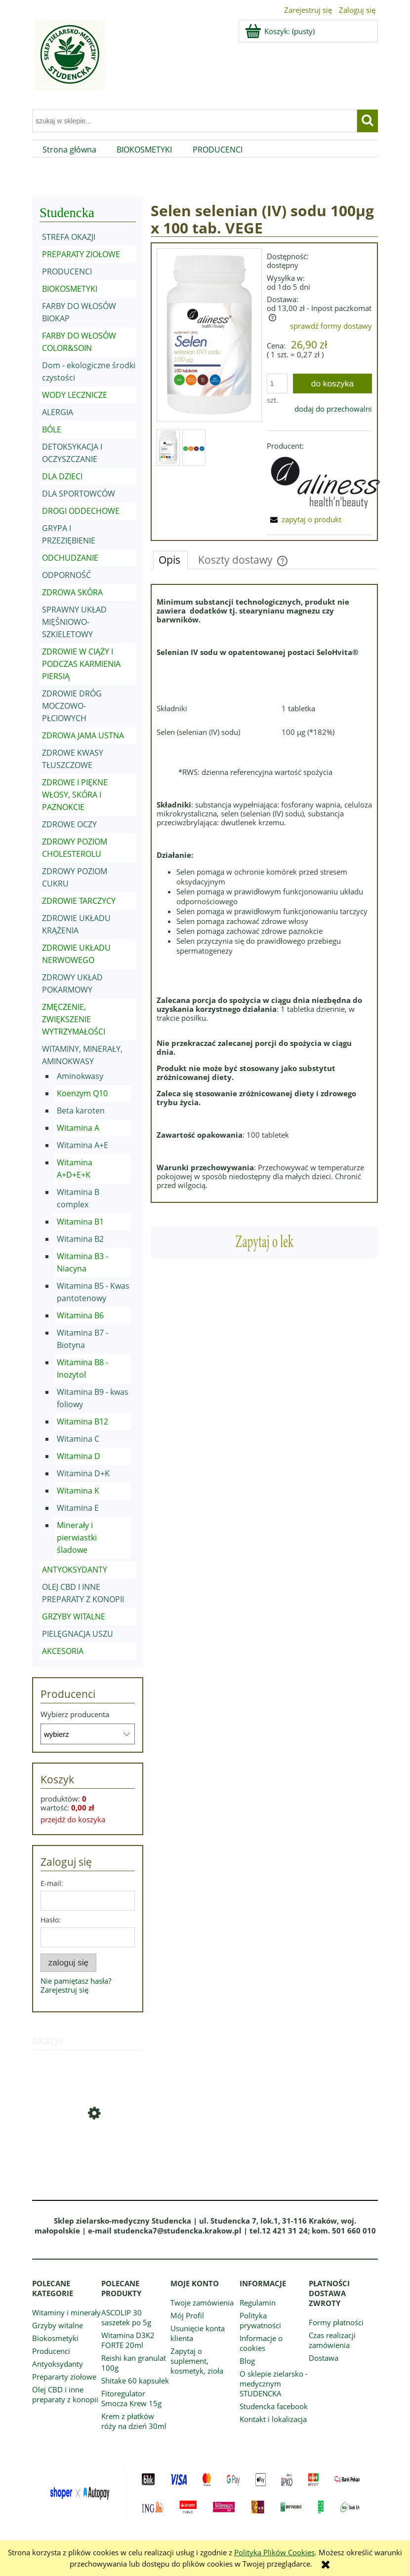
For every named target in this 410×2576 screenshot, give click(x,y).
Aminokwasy (80, 1076)
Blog (247, 2361)
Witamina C (78, 1438)
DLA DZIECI (62, 476)
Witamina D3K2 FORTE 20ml (128, 2340)
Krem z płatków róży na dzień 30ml (133, 2421)
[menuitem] (69, 150)
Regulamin (258, 2302)
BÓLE (51, 429)
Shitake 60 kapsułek (135, 2380)
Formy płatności (336, 2322)
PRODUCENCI (67, 271)
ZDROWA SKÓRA (72, 592)
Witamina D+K (83, 1473)
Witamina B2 (80, 1238)
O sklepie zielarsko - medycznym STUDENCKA (274, 2383)
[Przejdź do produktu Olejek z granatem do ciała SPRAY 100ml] (88, 2148)
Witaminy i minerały (66, 2312)
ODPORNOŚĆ (66, 575)
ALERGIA (57, 412)
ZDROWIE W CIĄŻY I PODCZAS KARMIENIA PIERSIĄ (81, 664)
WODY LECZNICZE (74, 394)
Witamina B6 (80, 1315)
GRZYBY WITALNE (73, 1616)
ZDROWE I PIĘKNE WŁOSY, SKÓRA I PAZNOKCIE (75, 794)
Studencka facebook (274, 2406)
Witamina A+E (82, 1145)
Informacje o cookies (261, 2343)
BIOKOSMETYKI (69, 288)
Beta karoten (81, 1110)
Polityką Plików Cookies (274, 2552)
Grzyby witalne (57, 2325)
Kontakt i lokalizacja (273, 2419)
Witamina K (78, 1490)
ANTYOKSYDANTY (74, 1569)
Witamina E (78, 1507)
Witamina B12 (82, 1421)
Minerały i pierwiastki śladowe (77, 1537)
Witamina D (78, 1456)
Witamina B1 (80, 1221)
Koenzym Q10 (82, 1093)
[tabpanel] (264, 893)
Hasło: (51, 1919)
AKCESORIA (62, 1651)
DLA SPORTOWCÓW (78, 493)
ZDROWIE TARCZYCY (79, 900)
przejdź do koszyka (73, 1819)
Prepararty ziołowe (64, 2377)
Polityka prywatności (260, 2320)
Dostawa (323, 2358)
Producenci (51, 2351)
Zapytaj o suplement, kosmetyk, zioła (196, 2361)
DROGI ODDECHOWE (81, 510)
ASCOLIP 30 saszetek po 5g (126, 2317)
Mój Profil (187, 2315)
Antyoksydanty (57, 2364)
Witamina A (78, 1127)
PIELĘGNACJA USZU (77, 1633)
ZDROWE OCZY (69, 824)
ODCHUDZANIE (70, 557)
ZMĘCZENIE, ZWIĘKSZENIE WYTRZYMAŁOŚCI (73, 1019)
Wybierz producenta (75, 1714)
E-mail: (52, 1883)
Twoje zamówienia (202, 2302)
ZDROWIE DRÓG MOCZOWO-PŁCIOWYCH (72, 706)
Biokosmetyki (55, 2338)
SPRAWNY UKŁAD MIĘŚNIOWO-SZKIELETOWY (74, 622)
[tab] (170, 560)
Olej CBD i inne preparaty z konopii (65, 2394)
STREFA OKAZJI (68, 236)
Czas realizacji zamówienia (332, 2340)
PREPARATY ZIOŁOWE (81, 254)
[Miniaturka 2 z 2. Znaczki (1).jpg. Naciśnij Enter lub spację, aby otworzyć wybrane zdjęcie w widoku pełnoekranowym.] (194, 448)
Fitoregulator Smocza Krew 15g (131, 2398)
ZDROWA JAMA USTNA (83, 735)
